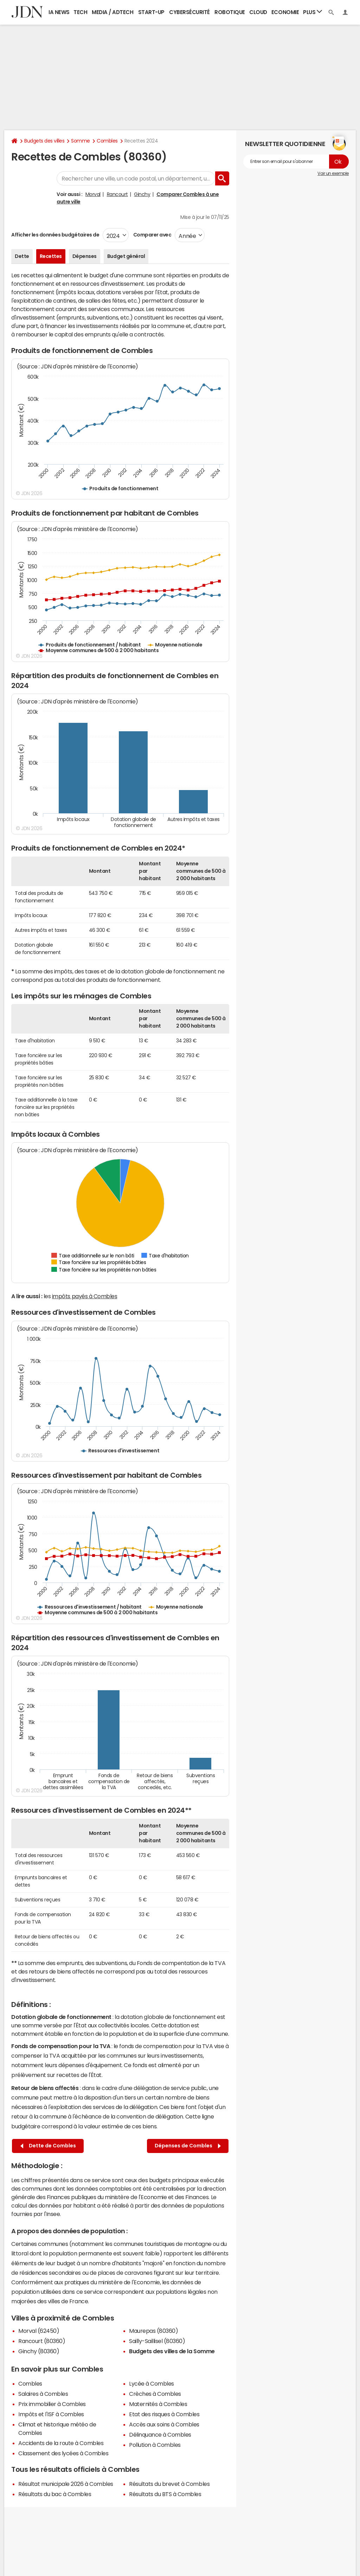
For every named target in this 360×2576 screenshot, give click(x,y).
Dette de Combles (48, 2145)
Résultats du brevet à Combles (169, 2484)
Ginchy (142, 194)
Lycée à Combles (151, 2383)
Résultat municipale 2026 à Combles (65, 2484)
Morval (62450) (38, 2331)
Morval (93, 194)
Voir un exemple (333, 173)
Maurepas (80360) (153, 2331)
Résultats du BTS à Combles (165, 2494)
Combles (107, 140)
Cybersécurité (189, 12)
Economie (285, 12)
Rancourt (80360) (41, 2341)
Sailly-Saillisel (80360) (157, 2341)
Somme (80, 140)
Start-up (151, 12)
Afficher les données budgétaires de (55, 234)
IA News (59, 12)
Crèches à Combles (155, 2394)
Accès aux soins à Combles (164, 2424)
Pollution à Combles (155, 2445)
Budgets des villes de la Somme (172, 2351)
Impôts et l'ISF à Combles (51, 2414)
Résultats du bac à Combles (54, 2494)
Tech (80, 12)
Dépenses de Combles (188, 2145)
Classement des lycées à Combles (63, 2453)
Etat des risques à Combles (164, 2414)
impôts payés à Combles (84, 1296)
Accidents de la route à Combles (60, 2443)
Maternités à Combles (158, 2404)
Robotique (229, 12)
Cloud (258, 12)
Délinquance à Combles (160, 2434)
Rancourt (117, 194)
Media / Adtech (112, 12)
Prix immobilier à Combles (52, 2404)
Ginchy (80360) (38, 2351)
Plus (312, 12)
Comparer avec (151, 234)
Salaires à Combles (43, 2394)
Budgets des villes (44, 140)
